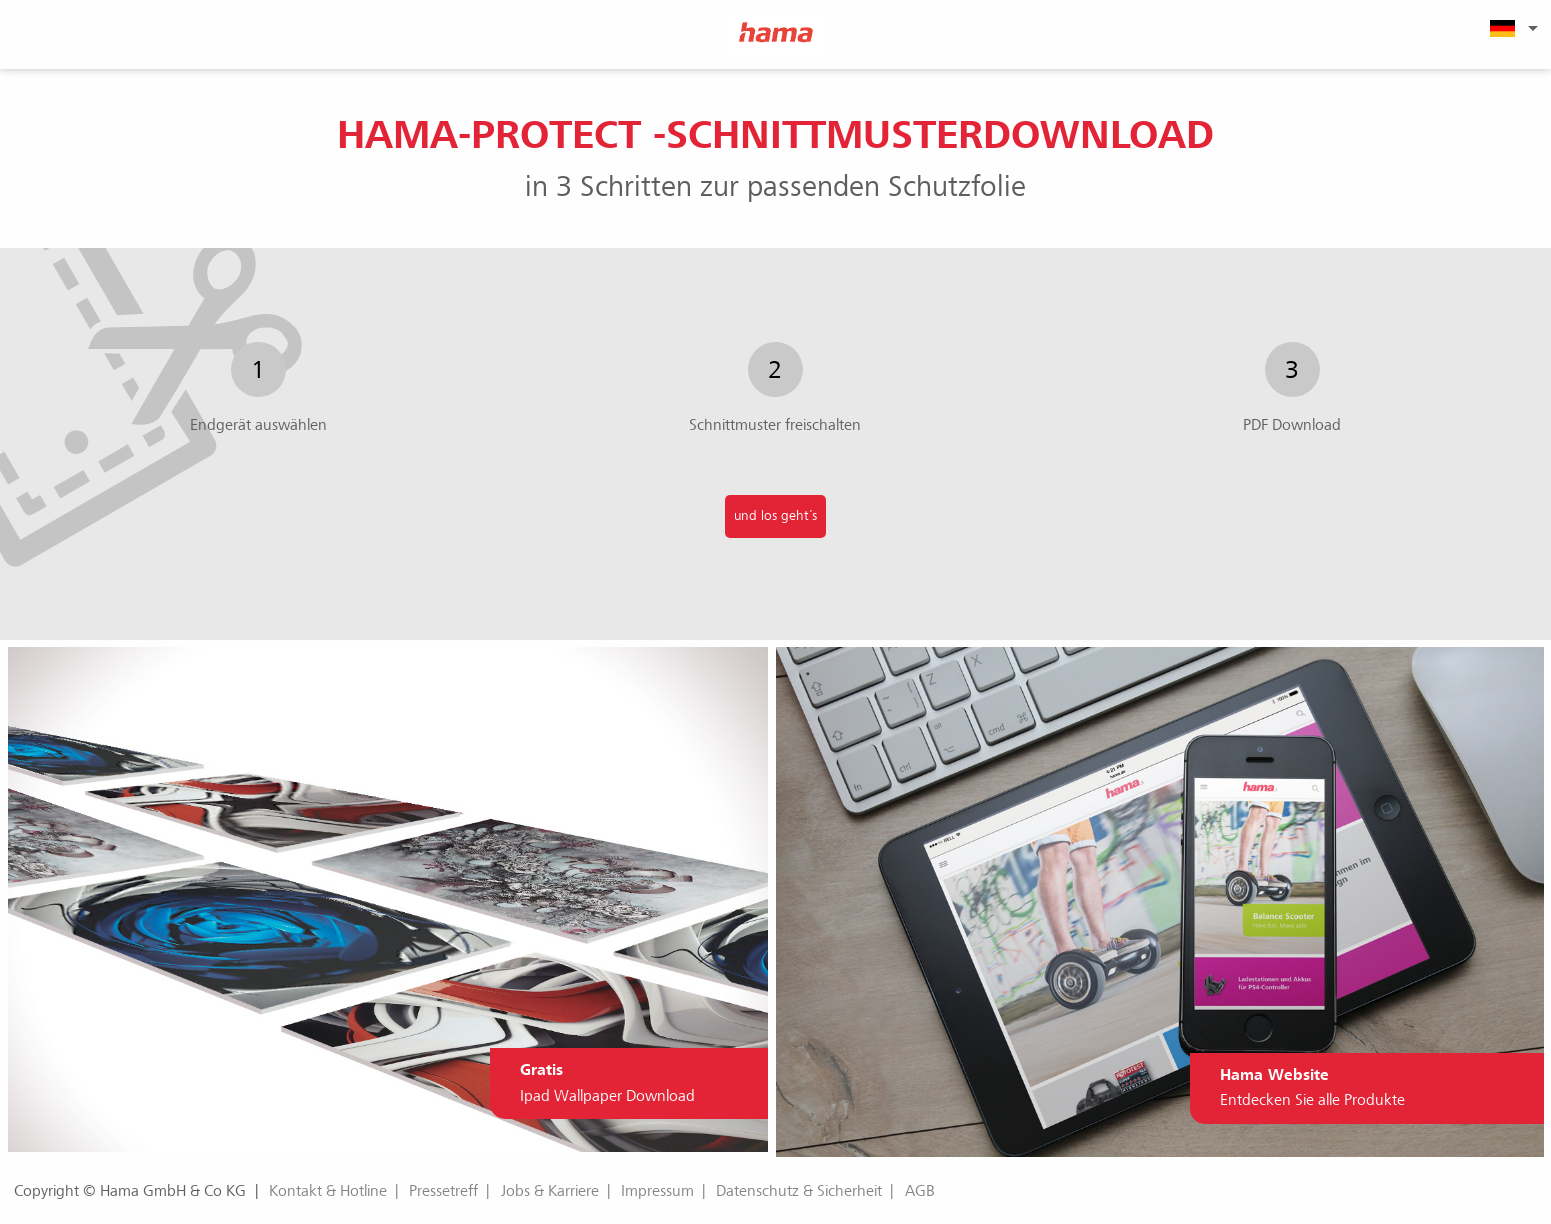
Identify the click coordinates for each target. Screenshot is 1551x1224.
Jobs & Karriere (550, 1191)
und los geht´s (775, 515)
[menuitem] (1511, 28)
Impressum (657, 1191)
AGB (920, 1191)
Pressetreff (443, 1191)
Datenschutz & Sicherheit (799, 1191)
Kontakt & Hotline (328, 1191)
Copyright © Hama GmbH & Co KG (130, 1191)
